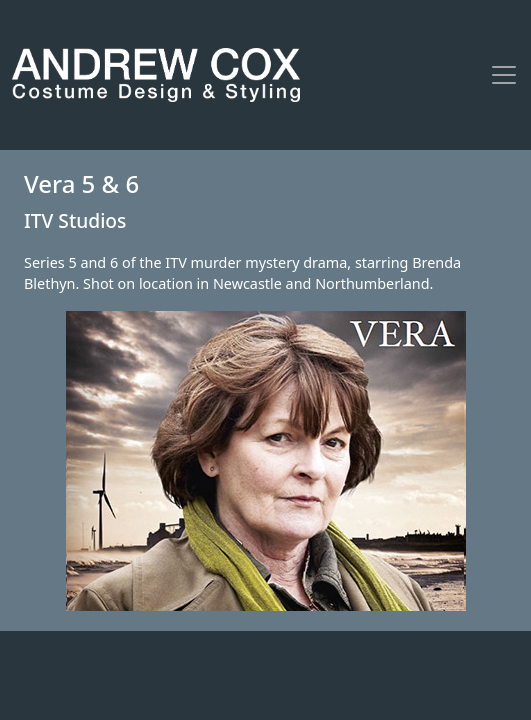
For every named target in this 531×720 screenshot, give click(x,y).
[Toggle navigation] (504, 75)
